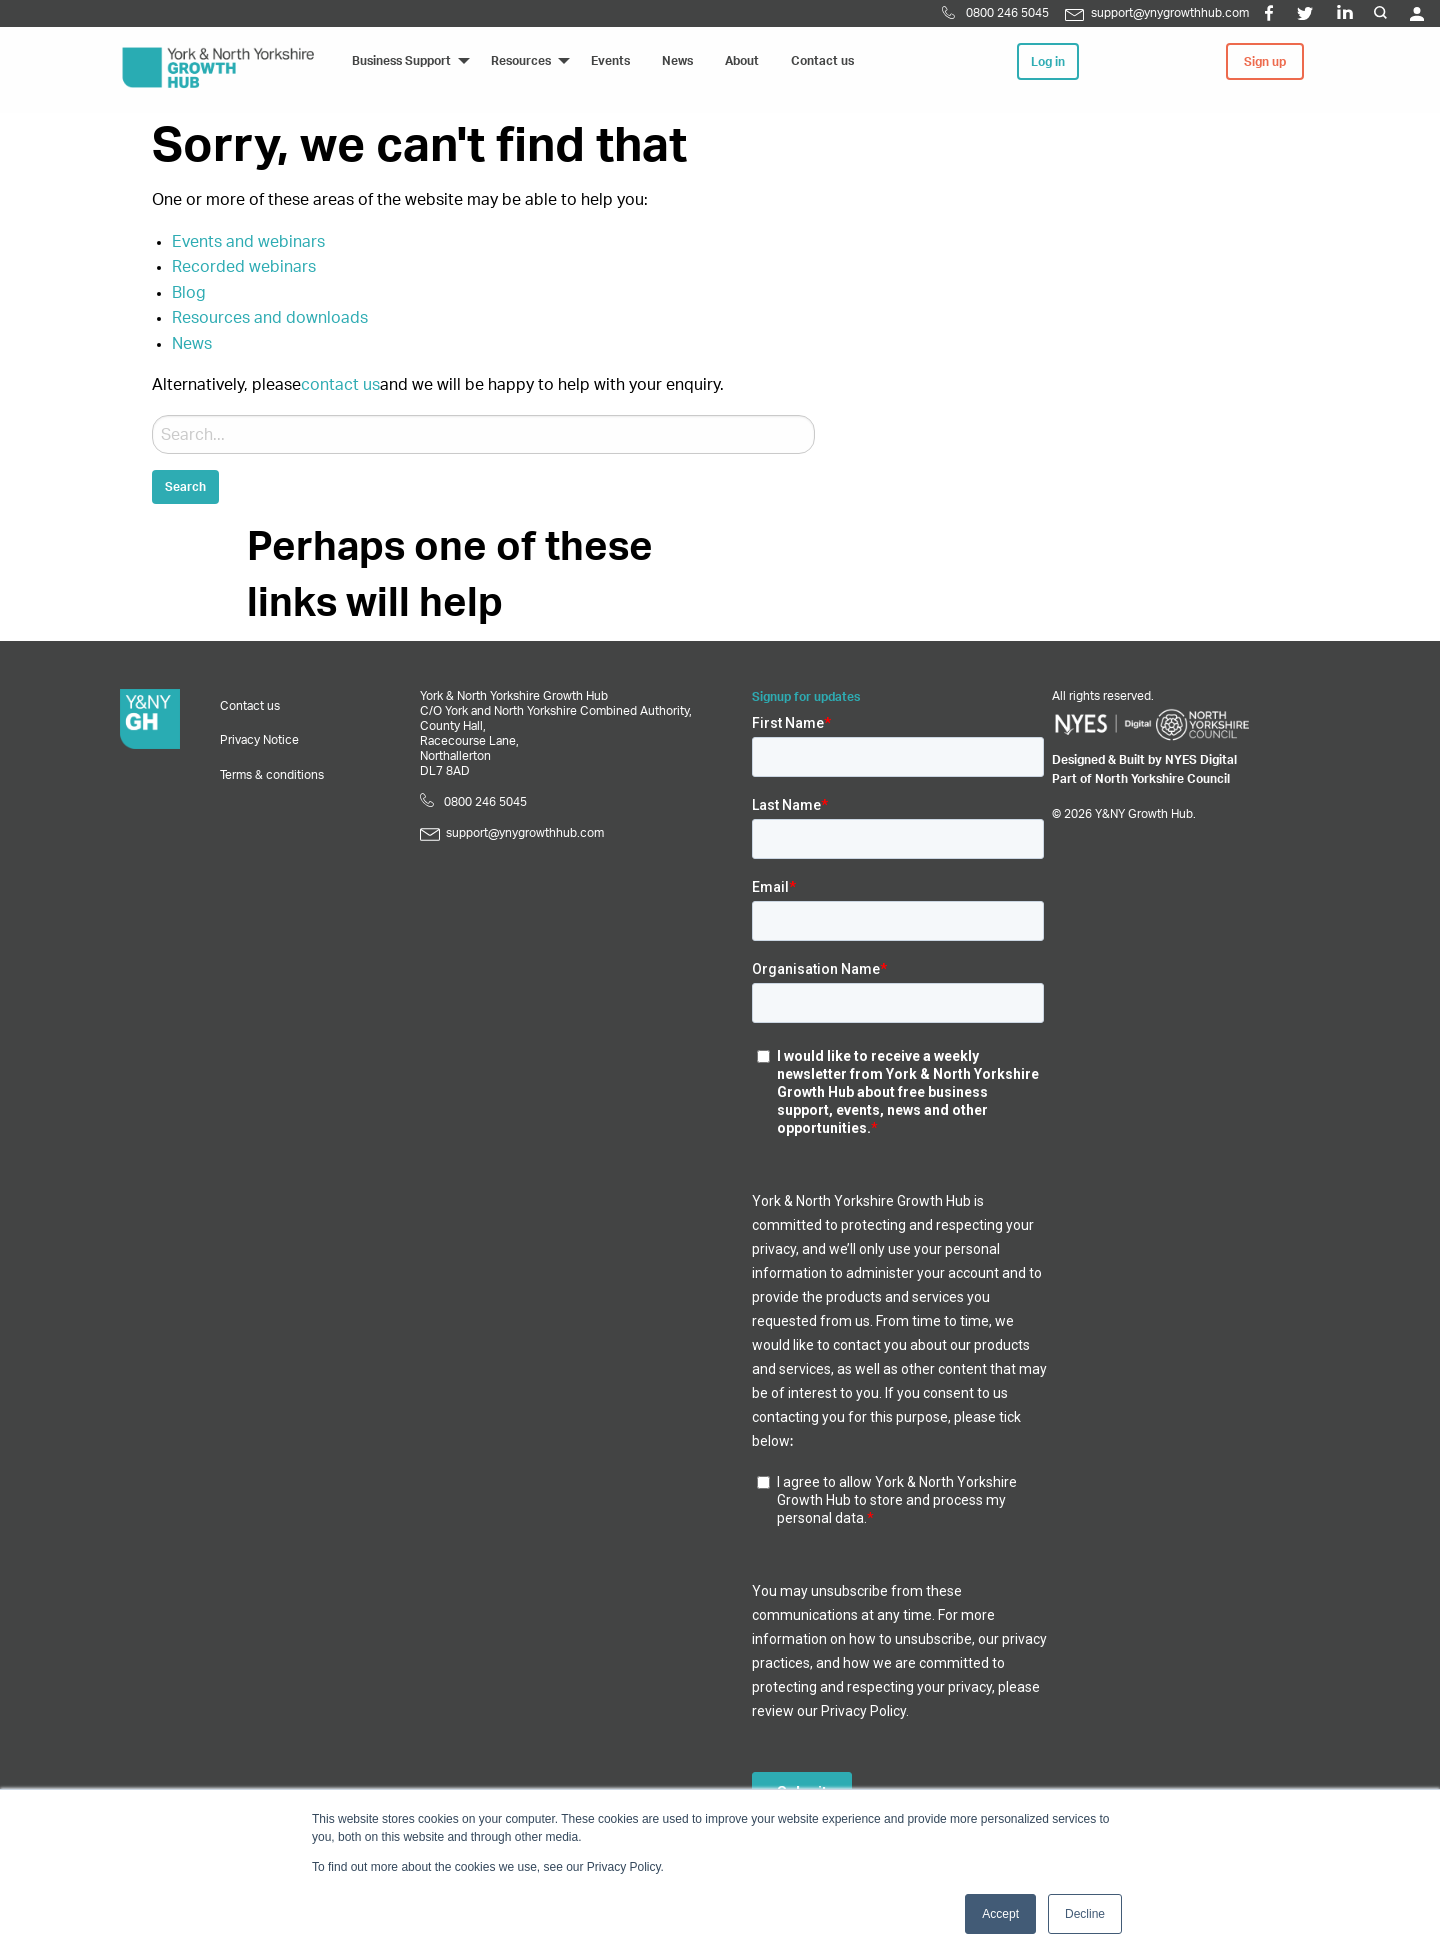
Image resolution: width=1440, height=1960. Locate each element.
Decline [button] (1085, 1914)
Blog (189, 293)
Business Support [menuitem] (401, 61)
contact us (340, 385)
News (192, 344)
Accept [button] (1000, 1914)
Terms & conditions (272, 775)
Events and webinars (248, 242)
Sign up (1265, 62)
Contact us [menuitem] (822, 61)
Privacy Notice (259, 740)
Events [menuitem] (610, 61)
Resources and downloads (270, 318)
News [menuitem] (677, 61)
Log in (1048, 62)
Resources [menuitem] (521, 61)
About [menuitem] (742, 61)
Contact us (250, 706)
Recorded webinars (244, 267)
